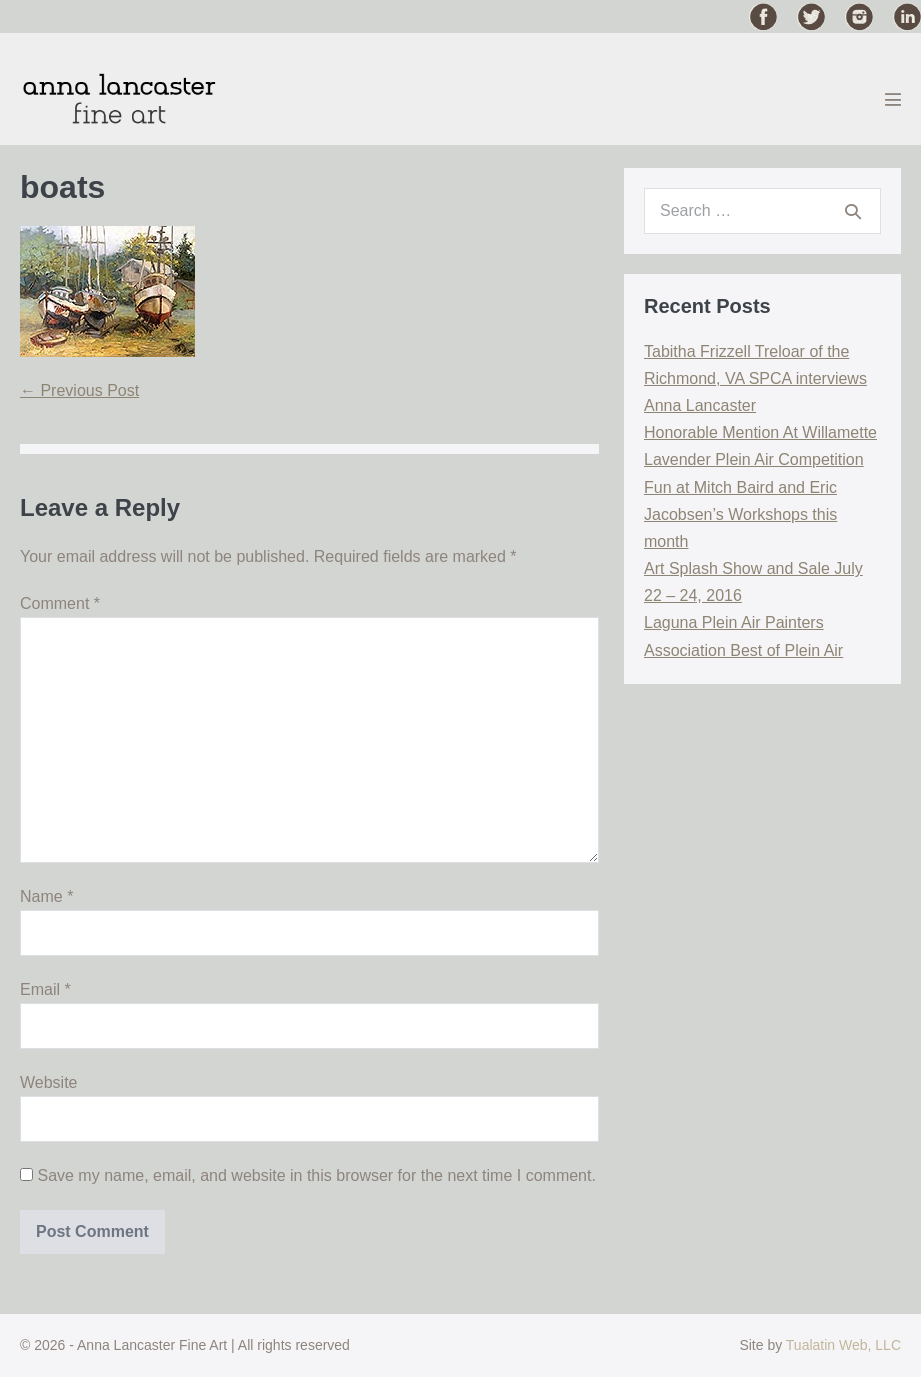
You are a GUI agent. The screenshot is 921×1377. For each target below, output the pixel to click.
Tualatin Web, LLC (843, 1345)
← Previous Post (79, 390)
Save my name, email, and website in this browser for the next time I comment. (316, 1175)
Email (45, 989)
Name (46, 896)
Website (49, 1082)
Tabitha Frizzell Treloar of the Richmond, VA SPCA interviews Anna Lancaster (755, 378)
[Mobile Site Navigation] (893, 99)
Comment (60, 603)
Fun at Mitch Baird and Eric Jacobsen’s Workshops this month (740, 514)
